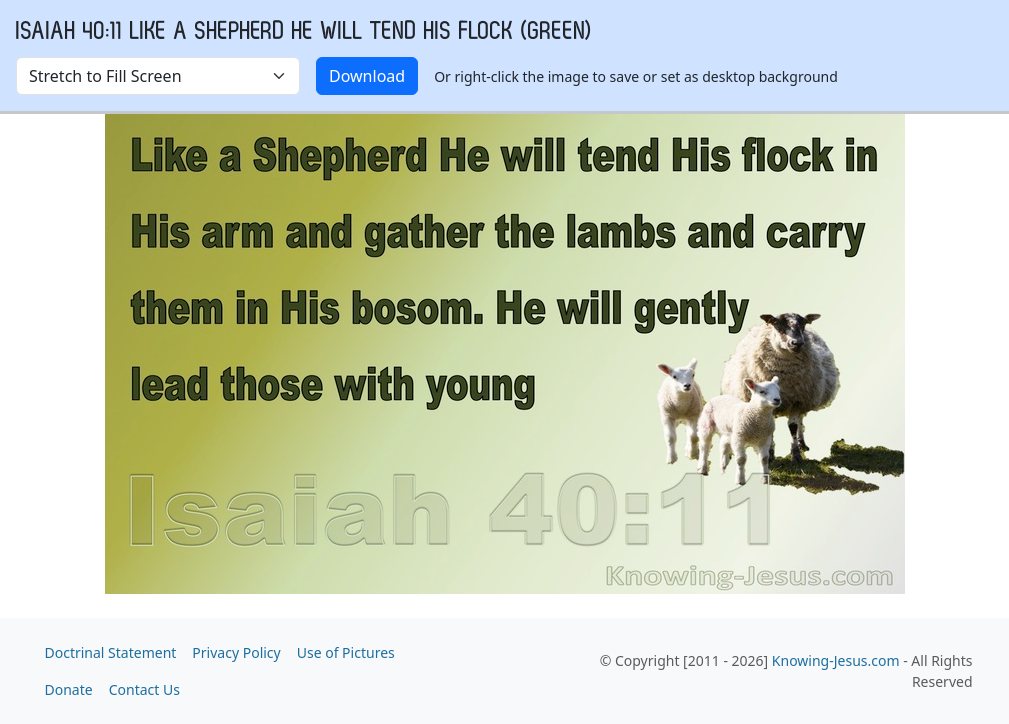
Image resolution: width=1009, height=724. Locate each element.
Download (367, 76)
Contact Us (144, 689)
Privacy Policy (236, 652)
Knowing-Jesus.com (836, 660)
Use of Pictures (346, 652)
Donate (69, 689)
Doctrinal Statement (111, 652)
